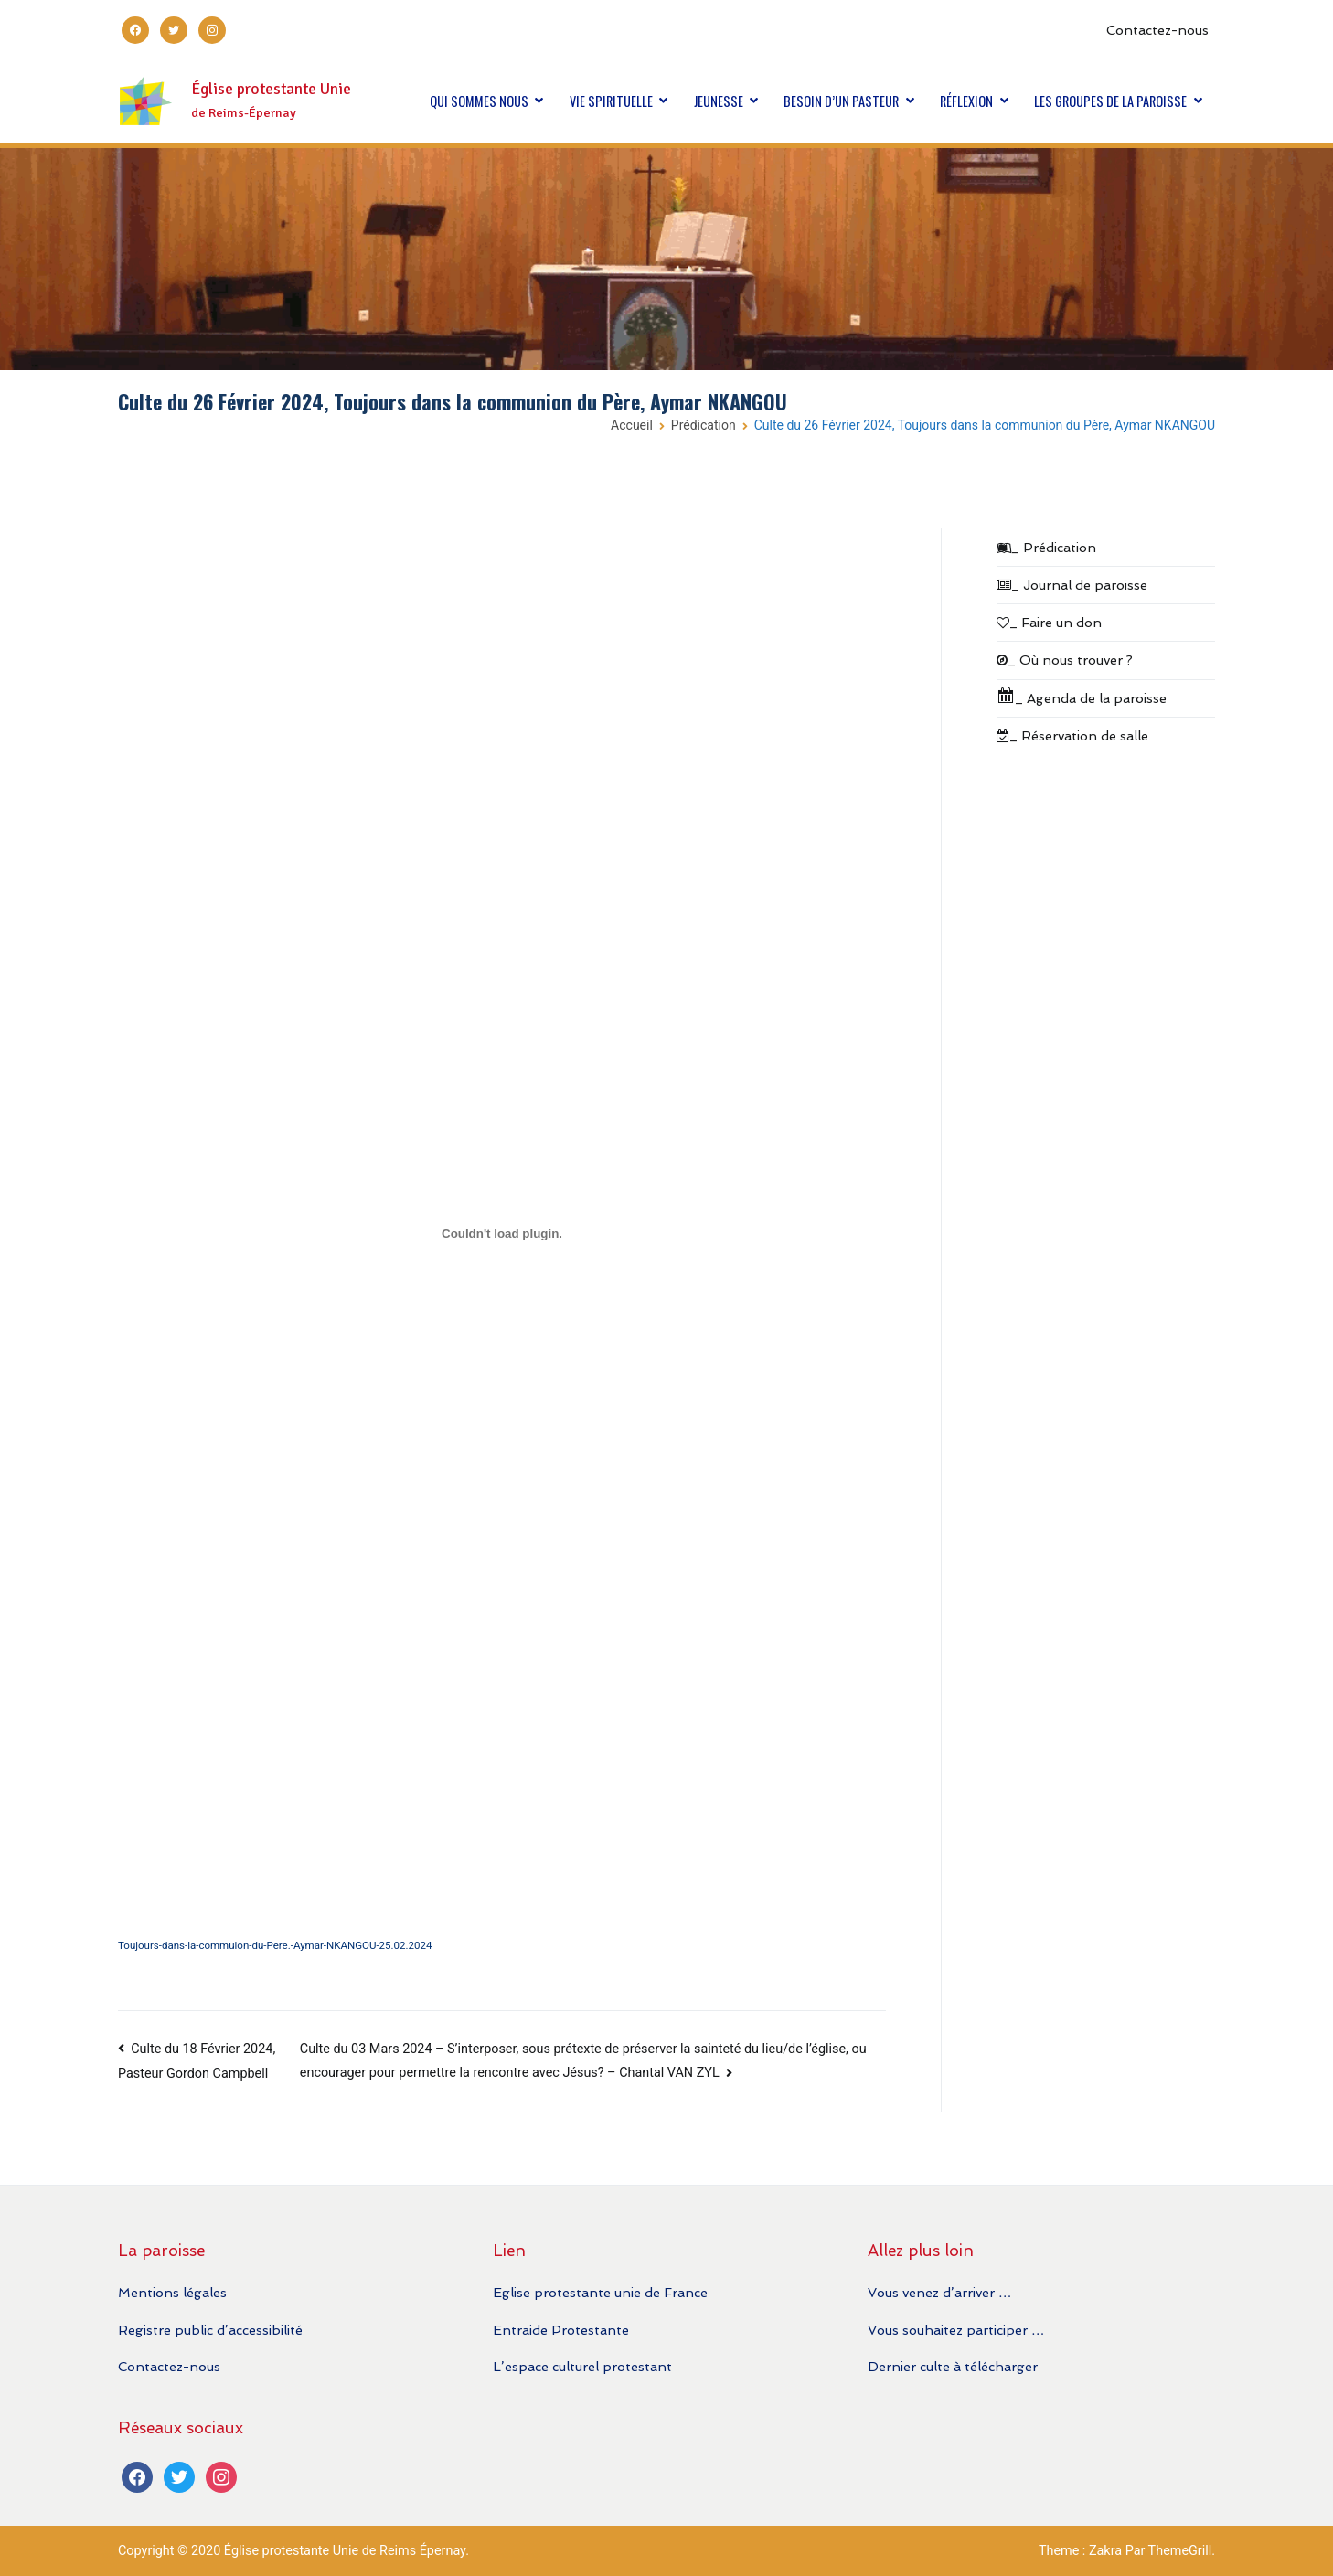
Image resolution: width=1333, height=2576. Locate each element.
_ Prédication (1046, 547)
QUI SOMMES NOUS (479, 101)
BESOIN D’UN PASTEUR (841, 101)
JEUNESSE (718, 101)
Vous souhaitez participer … (956, 2329)
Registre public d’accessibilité (210, 2329)
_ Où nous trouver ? (1065, 659)
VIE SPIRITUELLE (611, 101)
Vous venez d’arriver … (939, 2292)
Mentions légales (172, 2292)
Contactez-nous (1157, 29)
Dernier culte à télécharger (953, 2366)
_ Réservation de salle (1072, 735)
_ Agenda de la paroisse (1082, 696)
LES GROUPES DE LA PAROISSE (1110, 101)
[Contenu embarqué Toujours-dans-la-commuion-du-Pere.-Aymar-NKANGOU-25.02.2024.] (502, 1234)
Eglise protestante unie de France (600, 2292)
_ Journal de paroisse (1072, 584)
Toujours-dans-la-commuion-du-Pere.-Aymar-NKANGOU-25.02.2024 (275, 1945)
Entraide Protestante (561, 2329)
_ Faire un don (1049, 622)
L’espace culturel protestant (582, 2366)
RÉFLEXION (966, 101)
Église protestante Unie (271, 89)
